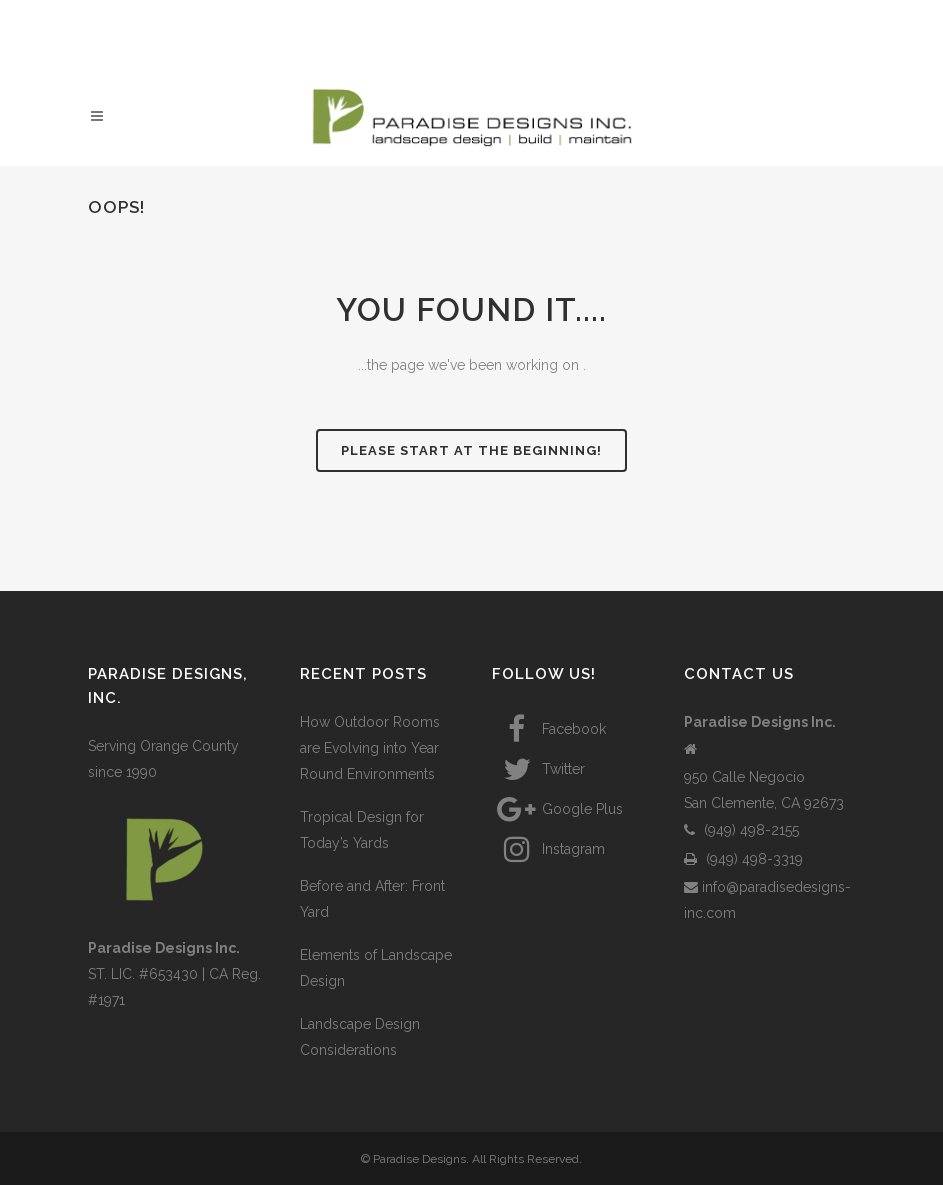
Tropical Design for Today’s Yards (362, 830)
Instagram (548, 849)
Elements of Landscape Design (376, 968)
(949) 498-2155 (741, 830)
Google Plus (557, 809)
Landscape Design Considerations (360, 1037)
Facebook (549, 729)
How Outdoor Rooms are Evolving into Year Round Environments (370, 748)
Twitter (538, 769)
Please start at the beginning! (471, 450)
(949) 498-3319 (743, 859)
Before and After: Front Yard (372, 899)
